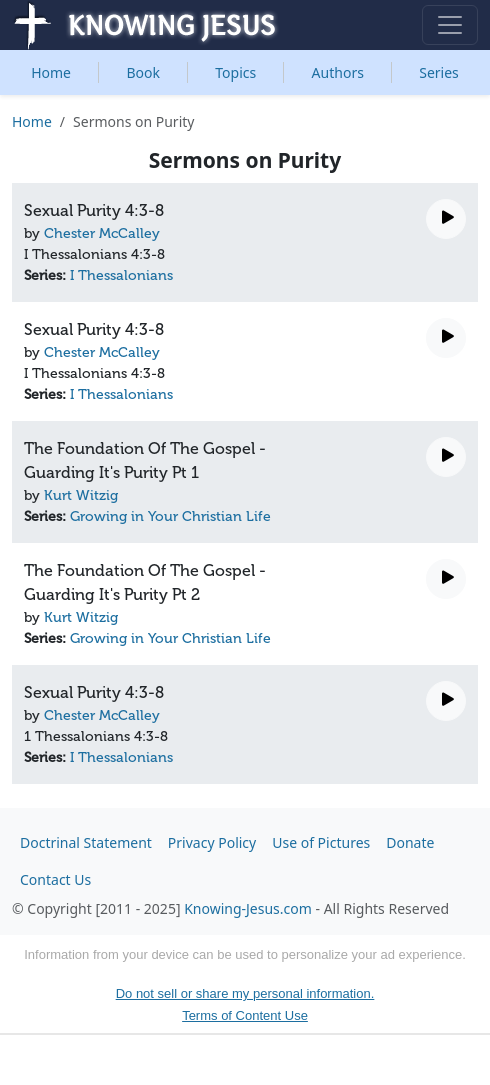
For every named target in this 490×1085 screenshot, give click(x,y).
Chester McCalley (102, 233)
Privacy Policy (212, 842)
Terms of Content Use (245, 1015)
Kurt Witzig (81, 495)
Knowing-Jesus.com (248, 908)
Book (143, 72)
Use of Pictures (321, 842)
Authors (338, 72)
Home (51, 72)
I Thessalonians (121, 275)
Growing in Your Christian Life (170, 516)
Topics (235, 72)
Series (439, 72)
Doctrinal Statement (86, 842)
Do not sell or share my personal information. (245, 993)
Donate (410, 842)
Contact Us (55, 879)
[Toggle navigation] (450, 25)
